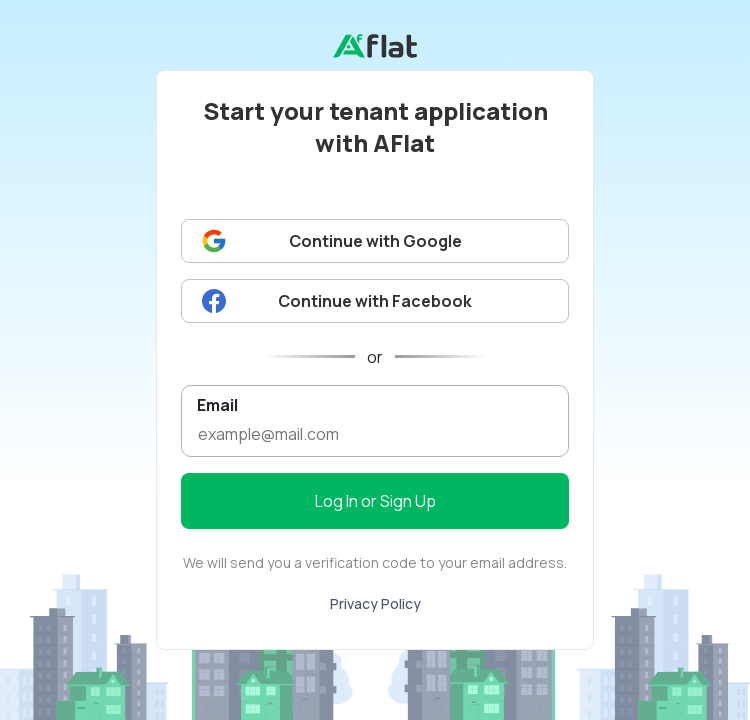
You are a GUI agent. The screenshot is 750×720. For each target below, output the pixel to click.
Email (217, 404)
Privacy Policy (375, 603)
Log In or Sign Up (375, 501)
